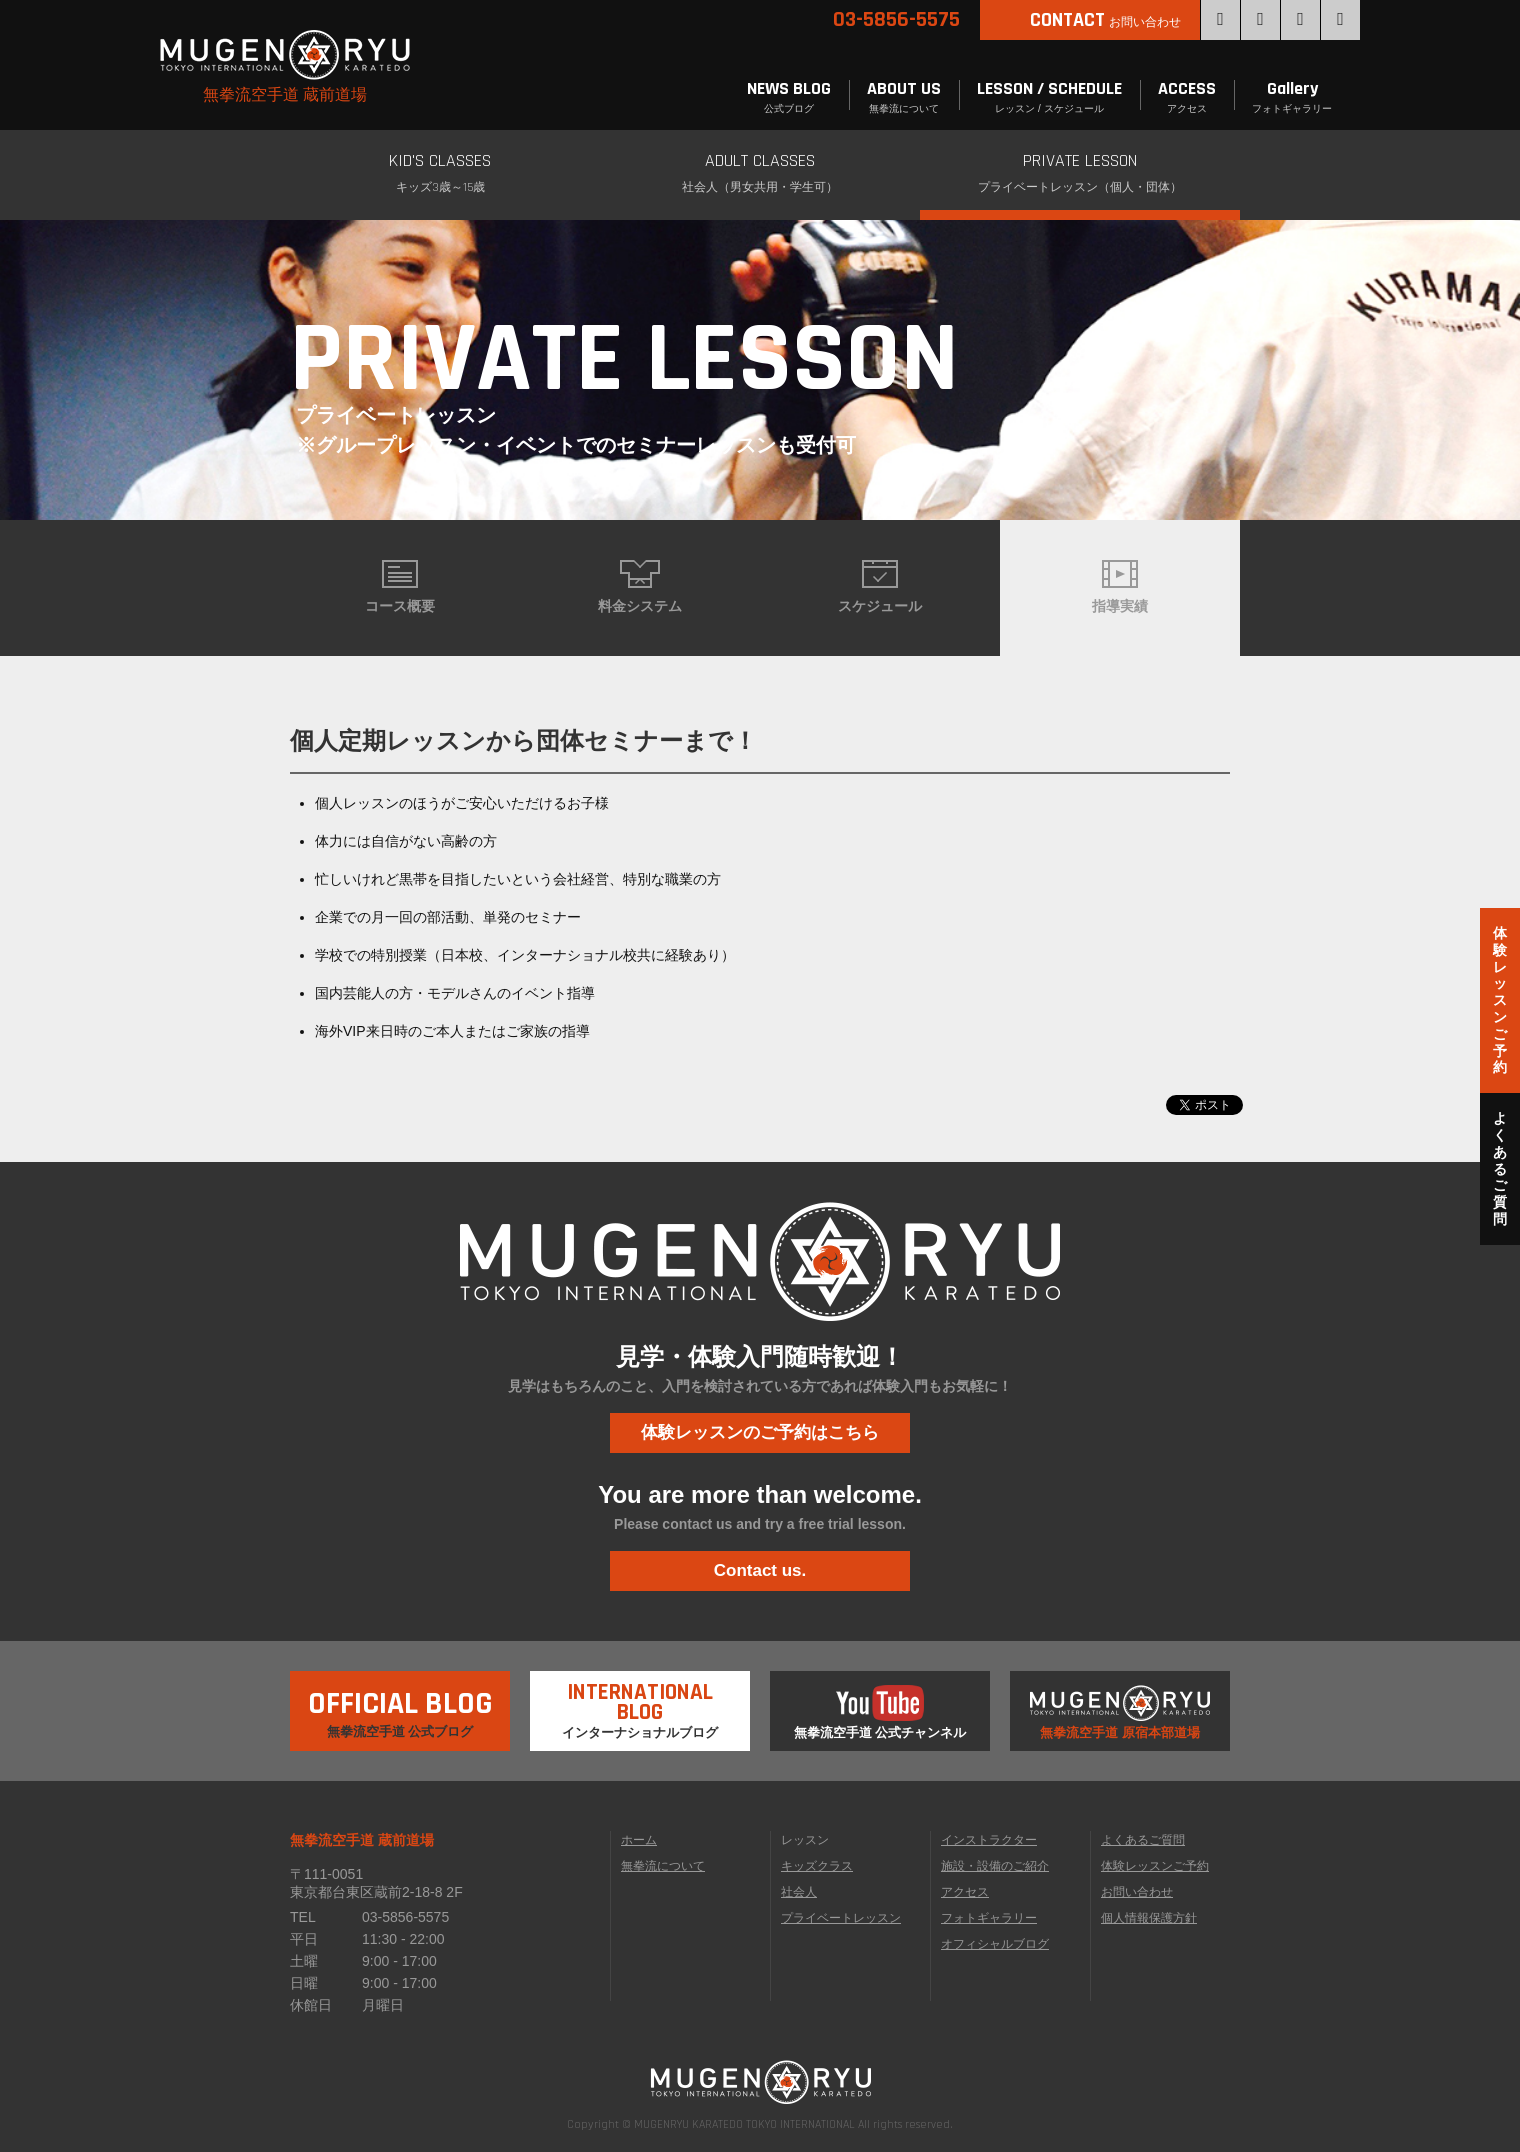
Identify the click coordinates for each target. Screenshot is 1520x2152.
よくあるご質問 (1143, 1840)
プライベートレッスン (841, 1918)
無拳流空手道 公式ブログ (400, 1705)
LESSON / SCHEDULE (1049, 97)
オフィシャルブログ (995, 1944)
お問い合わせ (1137, 1892)
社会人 (799, 1892)
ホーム (639, 1840)
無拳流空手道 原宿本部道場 (1120, 1712)
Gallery (1292, 97)
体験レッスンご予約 (1155, 1866)
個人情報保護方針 (1149, 1918)
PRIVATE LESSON (1080, 174)
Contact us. (760, 1570)
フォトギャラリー (989, 1918)
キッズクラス (817, 1866)
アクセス (965, 1892)
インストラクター (989, 1840)
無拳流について (663, 1866)
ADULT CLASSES (760, 174)
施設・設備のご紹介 (995, 1866)
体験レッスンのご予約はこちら (760, 1432)
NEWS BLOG (789, 97)
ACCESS (1187, 97)
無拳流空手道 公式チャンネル (880, 1712)
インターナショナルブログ (640, 1705)
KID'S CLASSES (440, 174)
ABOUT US (904, 97)
